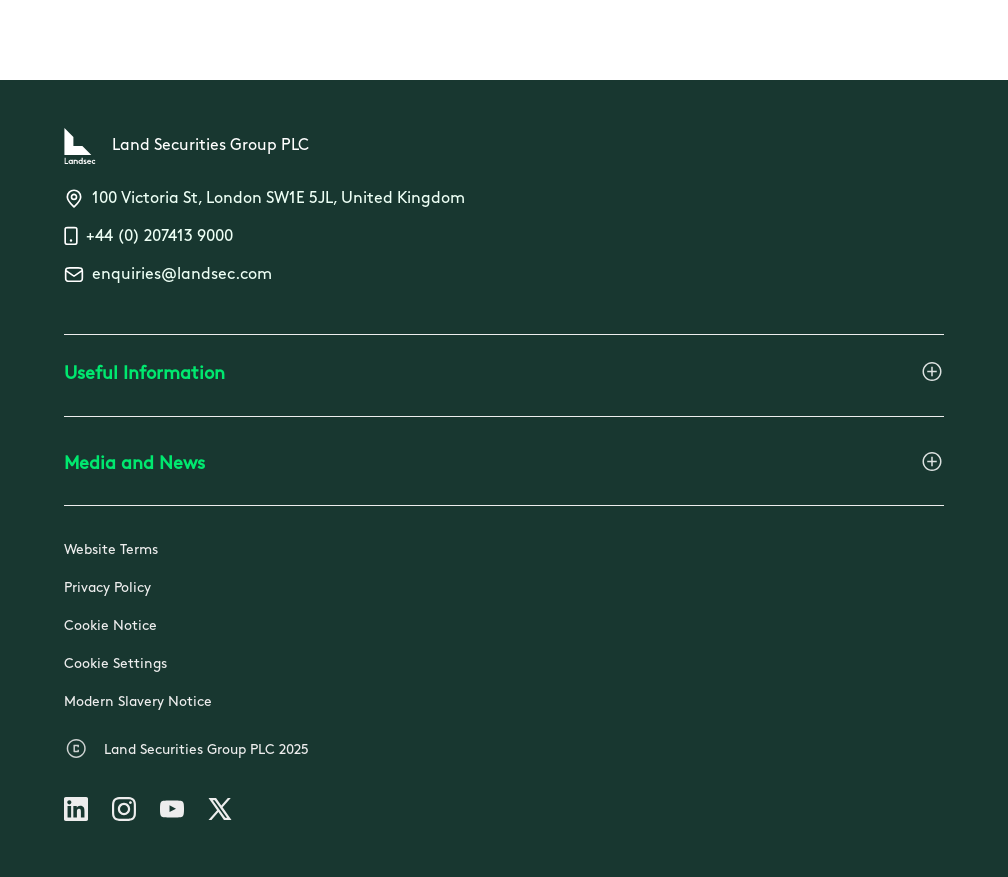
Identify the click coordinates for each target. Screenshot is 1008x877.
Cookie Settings (115, 664)
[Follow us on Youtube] (172, 813)
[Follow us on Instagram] (124, 813)
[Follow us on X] (220, 813)
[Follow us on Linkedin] (76, 813)
